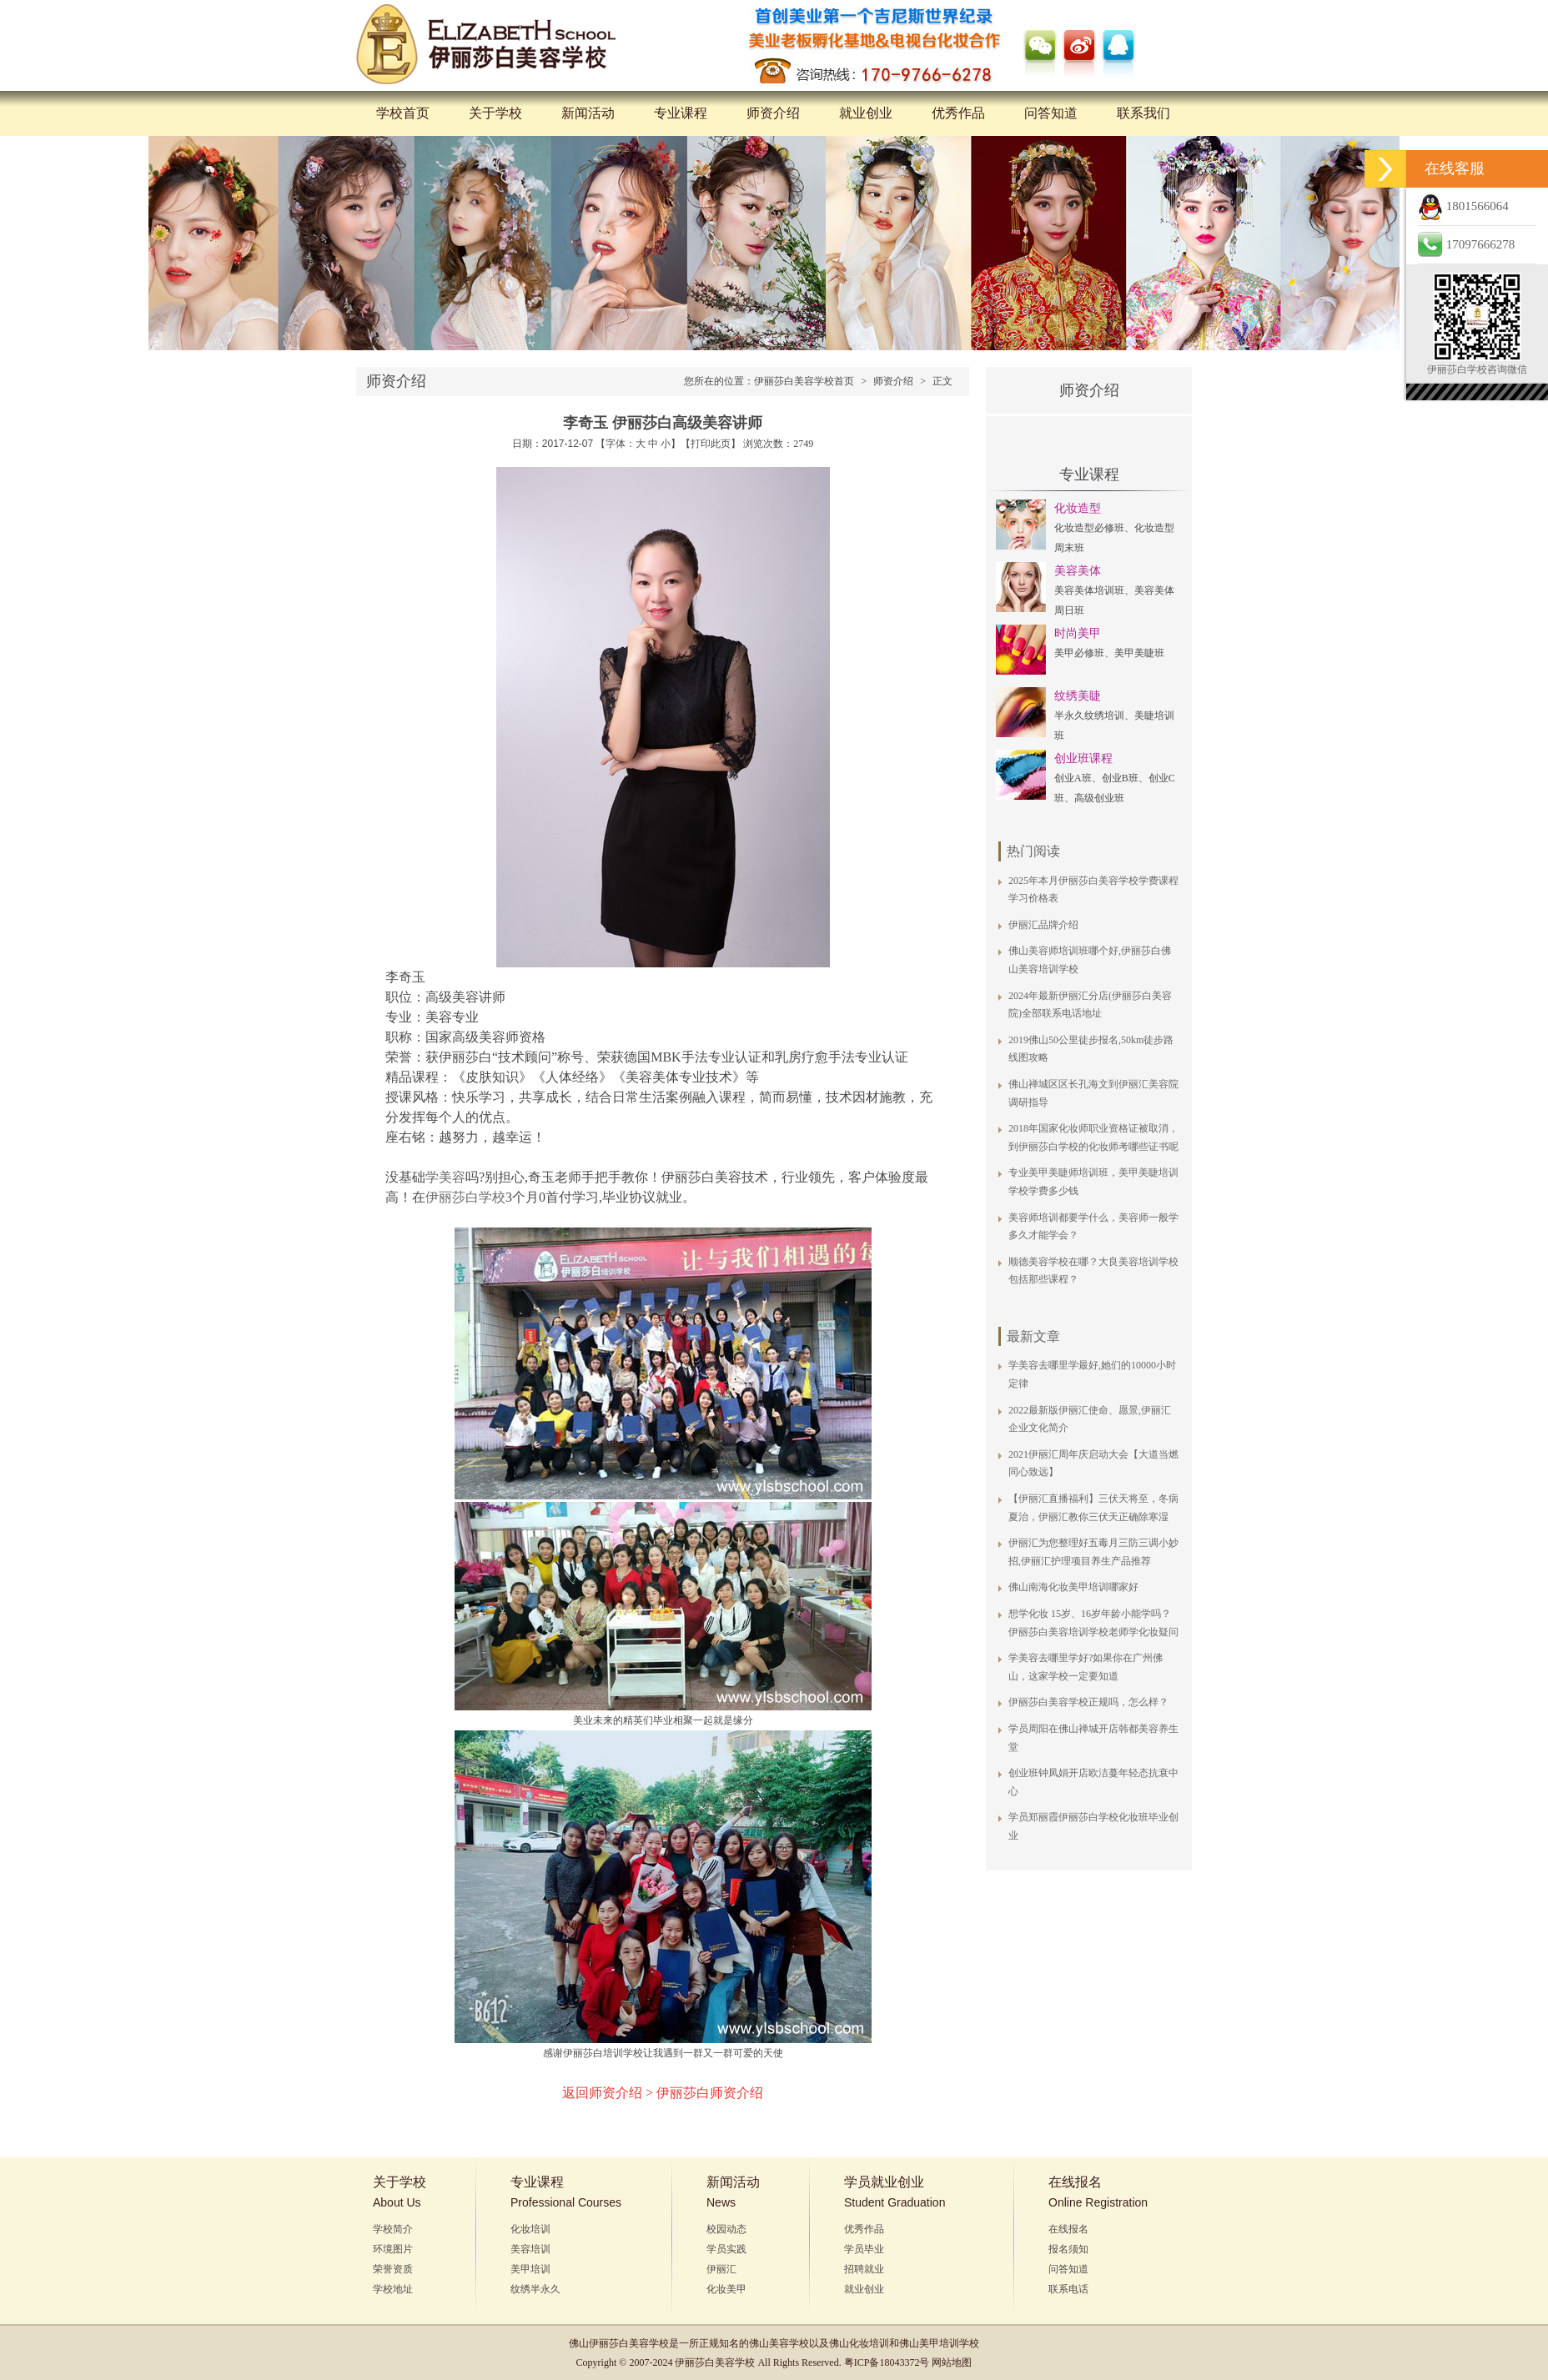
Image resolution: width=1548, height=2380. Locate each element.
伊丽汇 (721, 2269)
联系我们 (1143, 113)
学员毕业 (864, 2249)
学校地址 (393, 2289)
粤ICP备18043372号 (887, 2362)
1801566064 (1463, 206)
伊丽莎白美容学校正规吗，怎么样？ (1088, 1702)
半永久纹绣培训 (1089, 715)
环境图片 (393, 2249)
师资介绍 (773, 113)
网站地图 (952, 2362)
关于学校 (495, 113)
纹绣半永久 (535, 2289)
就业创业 (865, 113)
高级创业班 (1099, 798)
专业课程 (680, 113)
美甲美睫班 (1139, 653)
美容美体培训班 (1089, 590)
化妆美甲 (726, 2289)
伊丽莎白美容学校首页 (804, 381)
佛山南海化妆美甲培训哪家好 (1073, 1587)
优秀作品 (958, 113)
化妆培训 (530, 2229)
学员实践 (726, 2249)
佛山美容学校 (779, 2343)
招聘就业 (864, 2269)
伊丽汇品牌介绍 (1043, 925)
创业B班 (1120, 778)
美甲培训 (530, 2269)
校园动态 (726, 2229)
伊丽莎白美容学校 (629, 2343)
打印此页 (711, 443)
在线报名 (1068, 2229)
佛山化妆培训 (859, 2343)
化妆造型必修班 (1089, 528)
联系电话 (1068, 2289)
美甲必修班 (1079, 653)
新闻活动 (588, 113)
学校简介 (393, 2229)
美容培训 (530, 2249)
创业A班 (1073, 778)
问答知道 (1051, 113)
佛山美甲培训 (929, 2343)
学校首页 (403, 113)
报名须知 (1068, 2249)
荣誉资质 (393, 2269)
